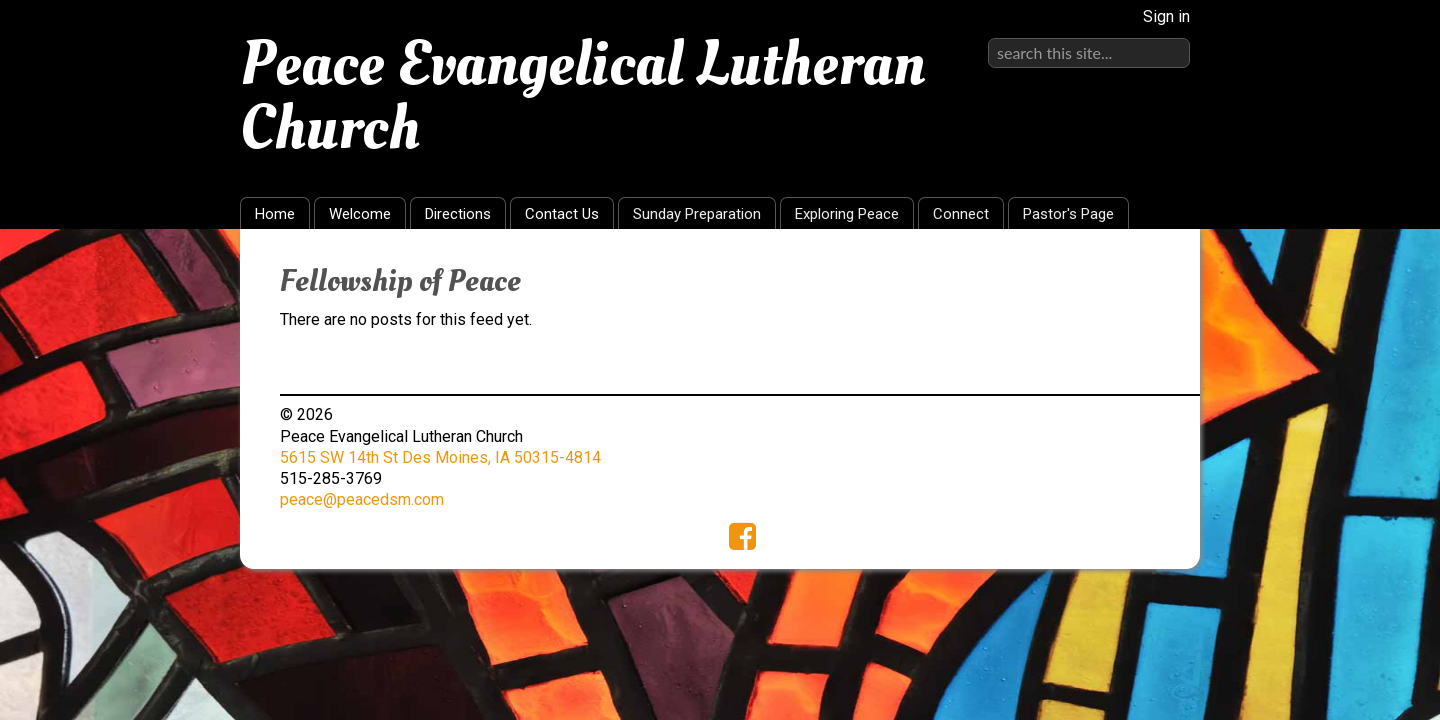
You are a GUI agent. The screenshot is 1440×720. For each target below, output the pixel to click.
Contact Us (562, 214)
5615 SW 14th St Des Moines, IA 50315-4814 (440, 457)
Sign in (1166, 16)
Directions (458, 214)
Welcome (360, 214)
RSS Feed (1146, 275)
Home (275, 214)
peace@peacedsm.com (362, 499)
